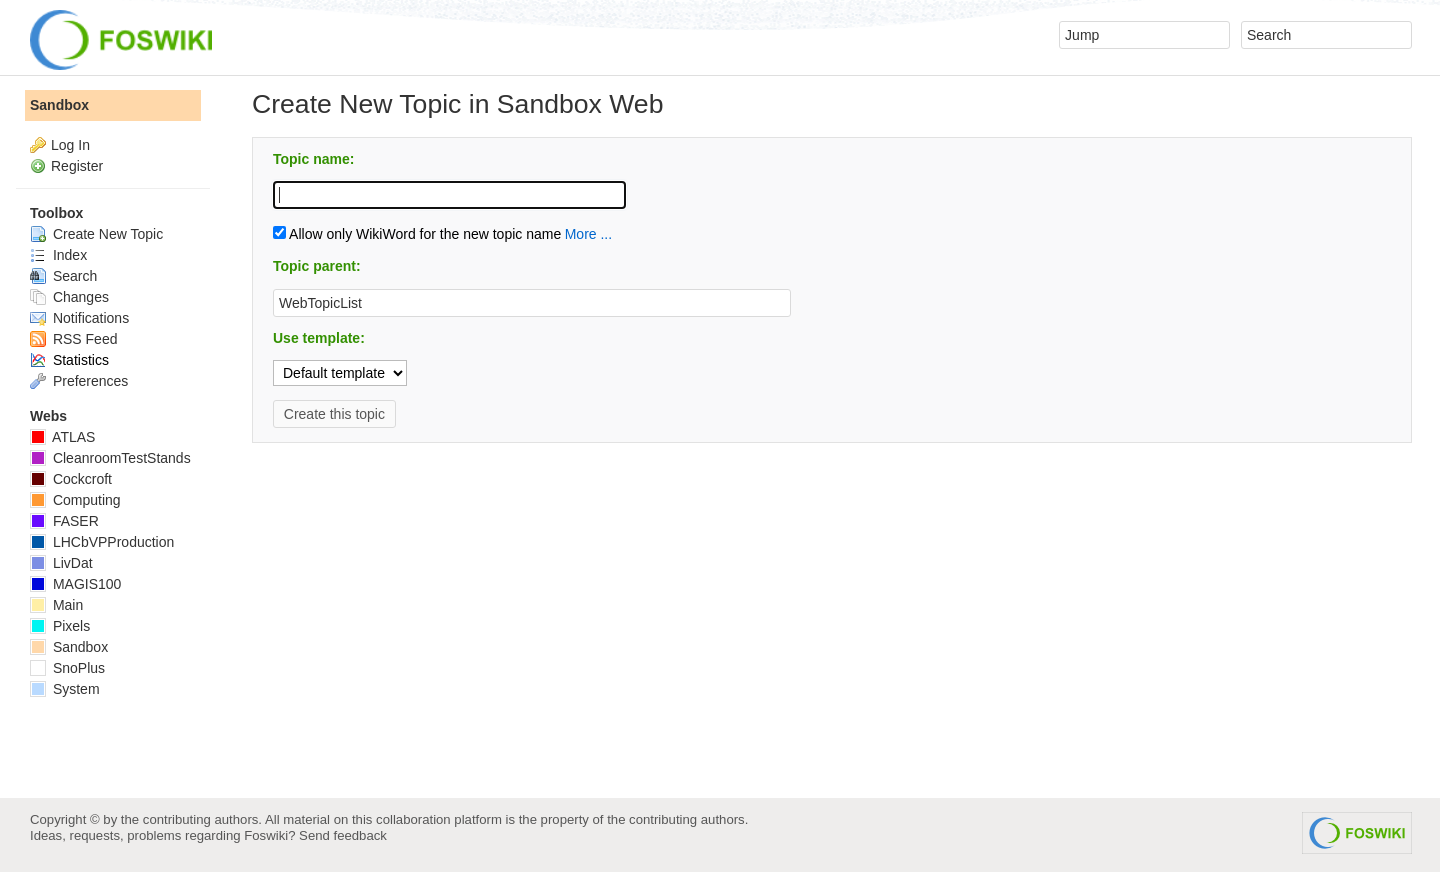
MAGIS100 (75, 584)
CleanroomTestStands (110, 458)
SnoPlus (67, 668)
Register (77, 166)
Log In (70, 145)
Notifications (79, 318)
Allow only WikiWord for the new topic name (417, 234)
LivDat (61, 563)
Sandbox (59, 105)
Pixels (60, 626)
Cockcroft (71, 479)
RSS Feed (73, 339)
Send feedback (343, 835)
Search (63, 276)
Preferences (79, 381)
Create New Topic (96, 234)
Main (56, 605)
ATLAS (62, 437)
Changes (69, 297)
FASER (64, 521)
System (65, 689)
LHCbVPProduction (102, 542)
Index (58, 255)
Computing (75, 500)
